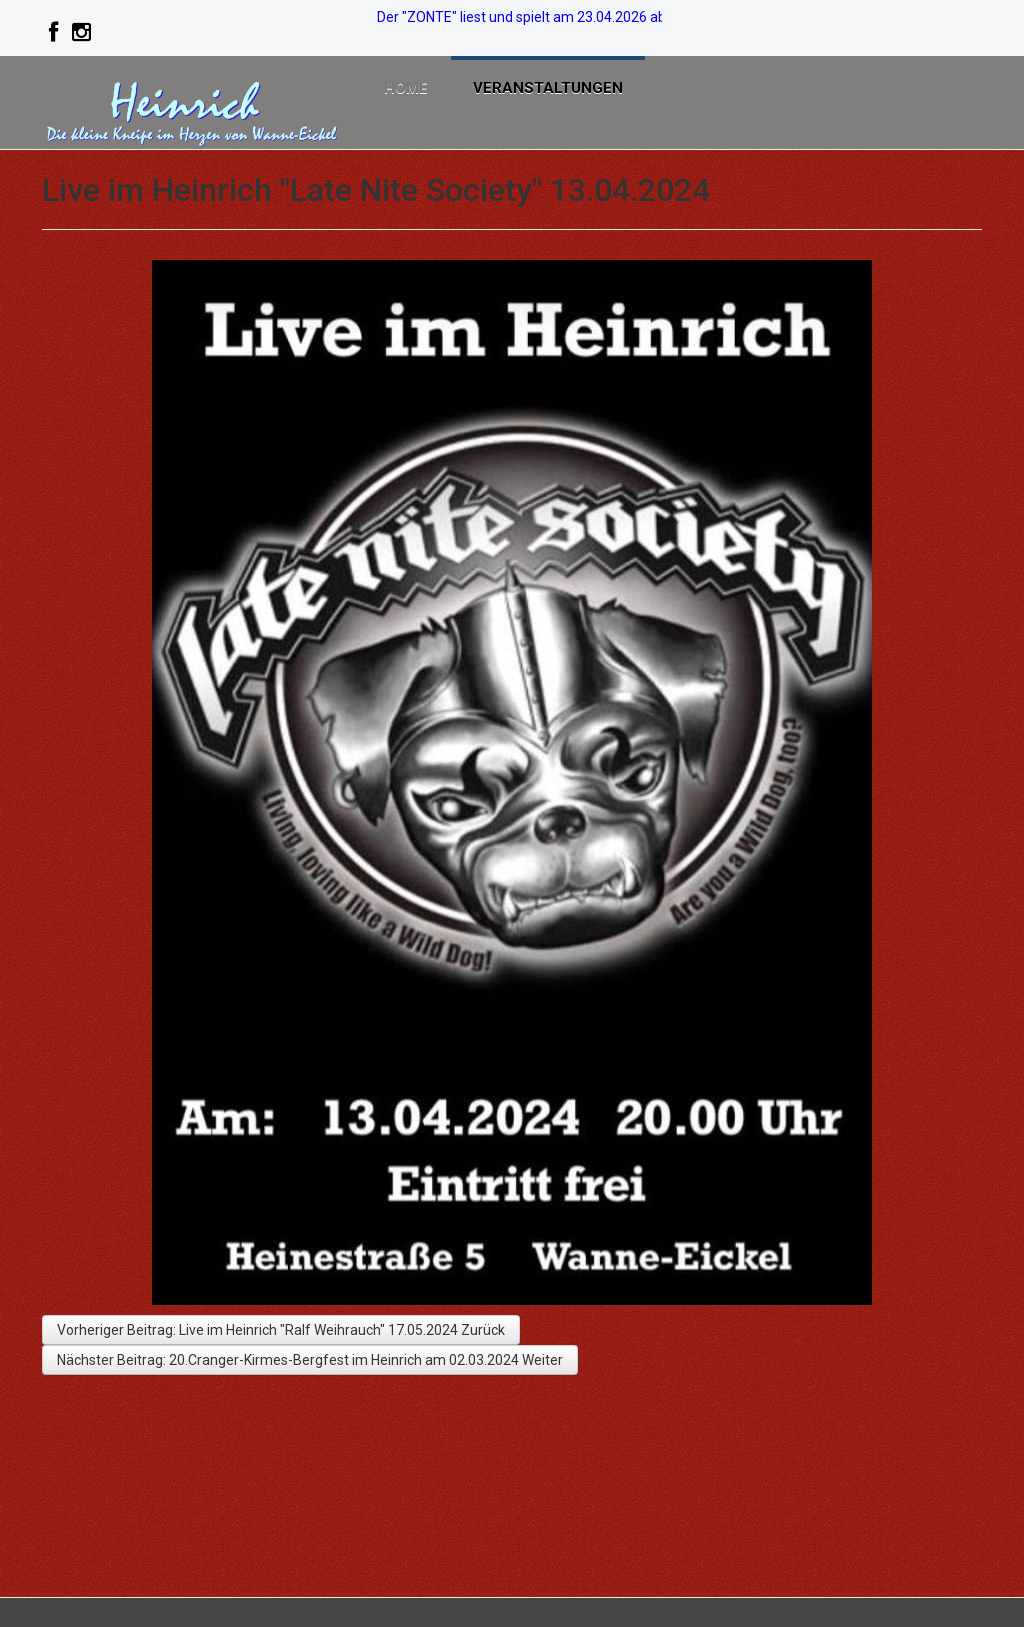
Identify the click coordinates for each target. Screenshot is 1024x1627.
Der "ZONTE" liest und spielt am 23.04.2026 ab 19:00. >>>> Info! (575, 17)
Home (410, 89)
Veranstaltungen (559, 89)
